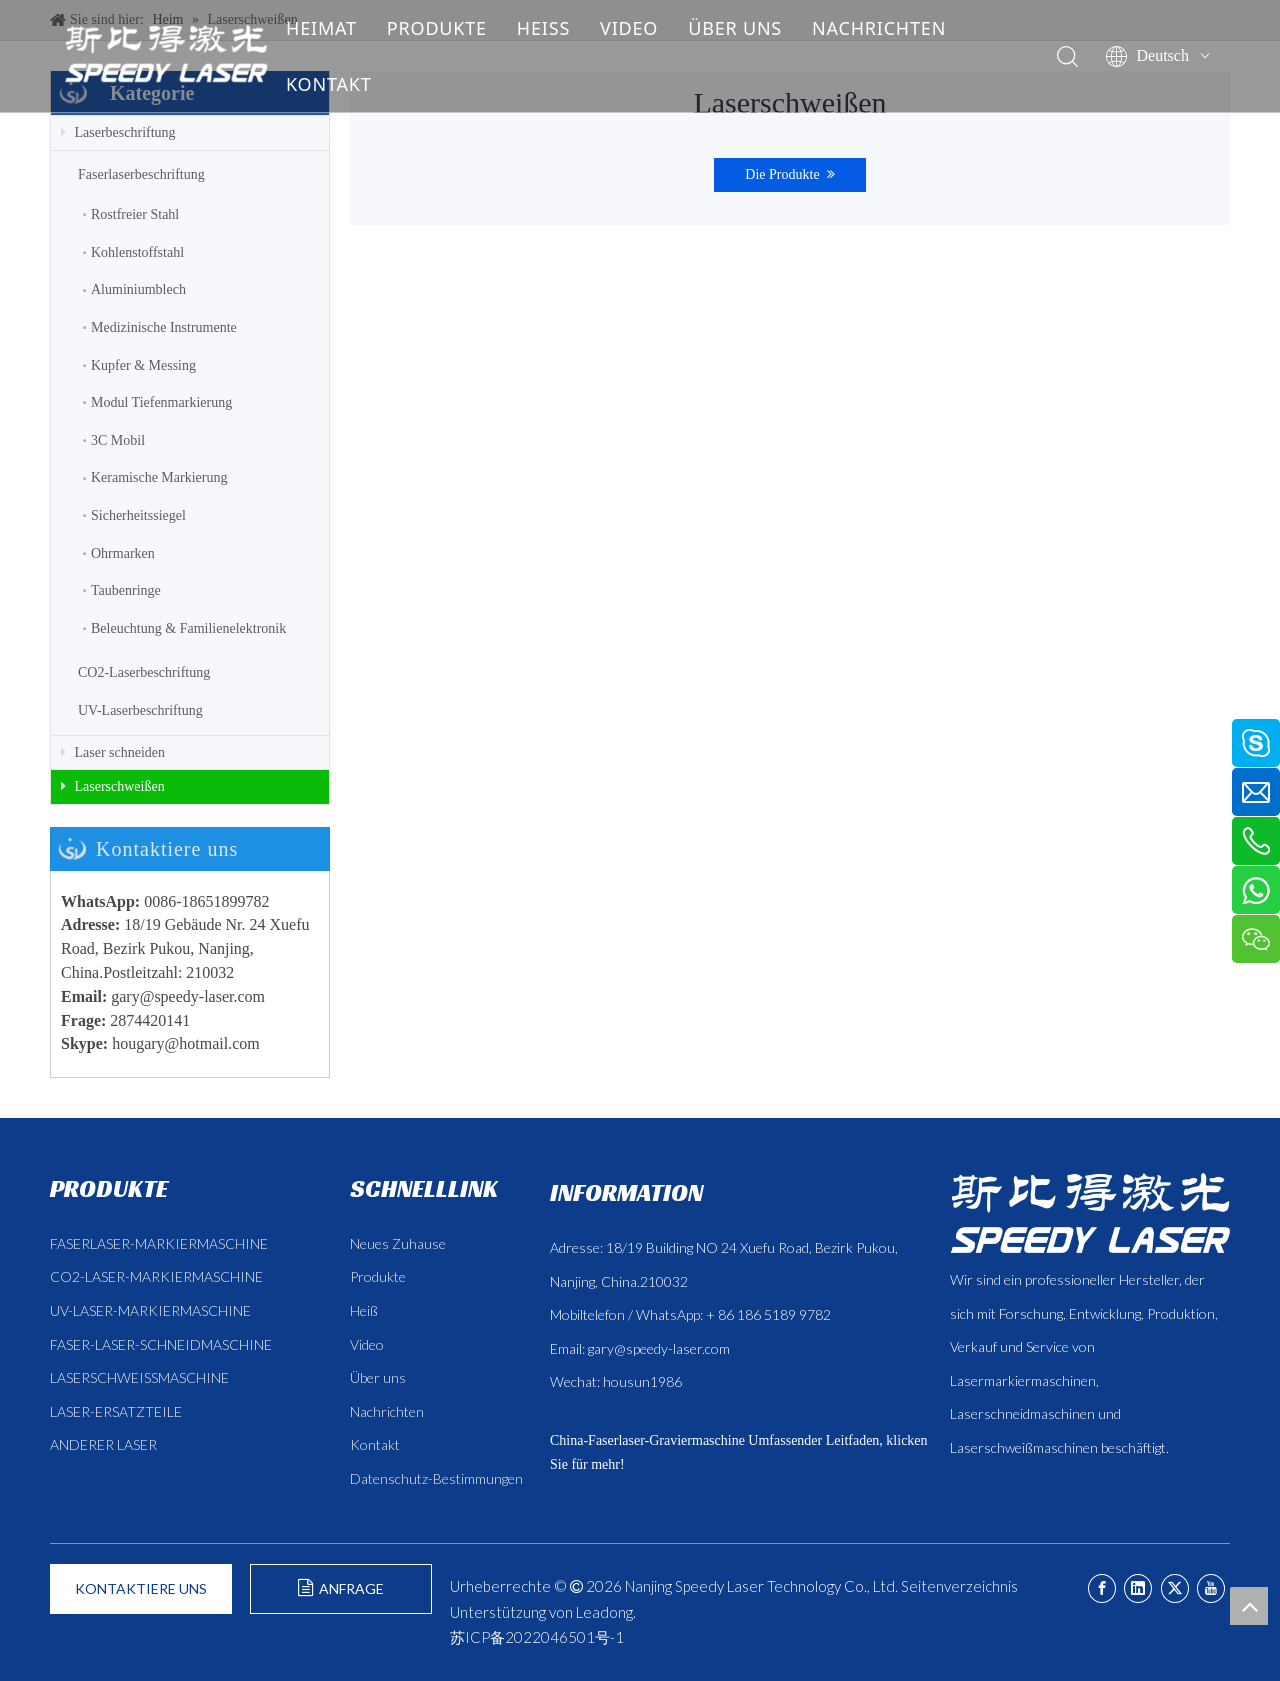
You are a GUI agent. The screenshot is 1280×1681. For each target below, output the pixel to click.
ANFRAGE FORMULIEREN (341, 1596)
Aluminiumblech (138, 289)
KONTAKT (330, 84)
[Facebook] (1102, 1588)
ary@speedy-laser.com (192, 996)
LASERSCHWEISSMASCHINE (139, 1377)
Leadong (604, 1612)
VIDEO (630, 28)
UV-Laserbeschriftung (140, 710)
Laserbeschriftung (118, 132)
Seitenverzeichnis (959, 1586)
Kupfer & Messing (143, 365)
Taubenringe (126, 590)
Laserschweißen (113, 786)
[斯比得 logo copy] (1090, 1213)
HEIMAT (322, 28)
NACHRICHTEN (880, 28)
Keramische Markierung (159, 477)
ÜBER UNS (736, 28)
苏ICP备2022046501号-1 (537, 1637)
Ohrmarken (123, 553)
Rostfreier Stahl (135, 214)
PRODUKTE (438, 28)
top (1249, 1606)
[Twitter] (1175, 1588)
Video (367, 1344)
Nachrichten (387, 1411)
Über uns (378, 1377)
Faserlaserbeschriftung (141, 174)
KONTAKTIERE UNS (141, 1588)
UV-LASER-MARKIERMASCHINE (150, 1310)
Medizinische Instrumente (164, 327)
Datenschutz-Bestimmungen (436, 1478)
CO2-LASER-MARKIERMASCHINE (156, 1276)
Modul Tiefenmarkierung (161, 402)
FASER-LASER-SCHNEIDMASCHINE (161, 1344)
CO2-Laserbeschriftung (144, 672)
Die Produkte (789, 174)
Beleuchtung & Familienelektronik (188, 628)
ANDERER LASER (103, 1444)
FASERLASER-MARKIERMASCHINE (159, 1243)
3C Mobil (118, 440)
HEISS (544, 28)
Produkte (378, 1276)
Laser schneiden (113, 752)
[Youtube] (1211, 1588)
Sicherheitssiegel (138, 515)
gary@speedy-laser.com (659, 1348)
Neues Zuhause (398, 1243)
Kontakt (375, 1444)
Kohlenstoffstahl (137, 252)
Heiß (364, 1310)
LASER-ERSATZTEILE (116, 1411)
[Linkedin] (1138, 1588)
